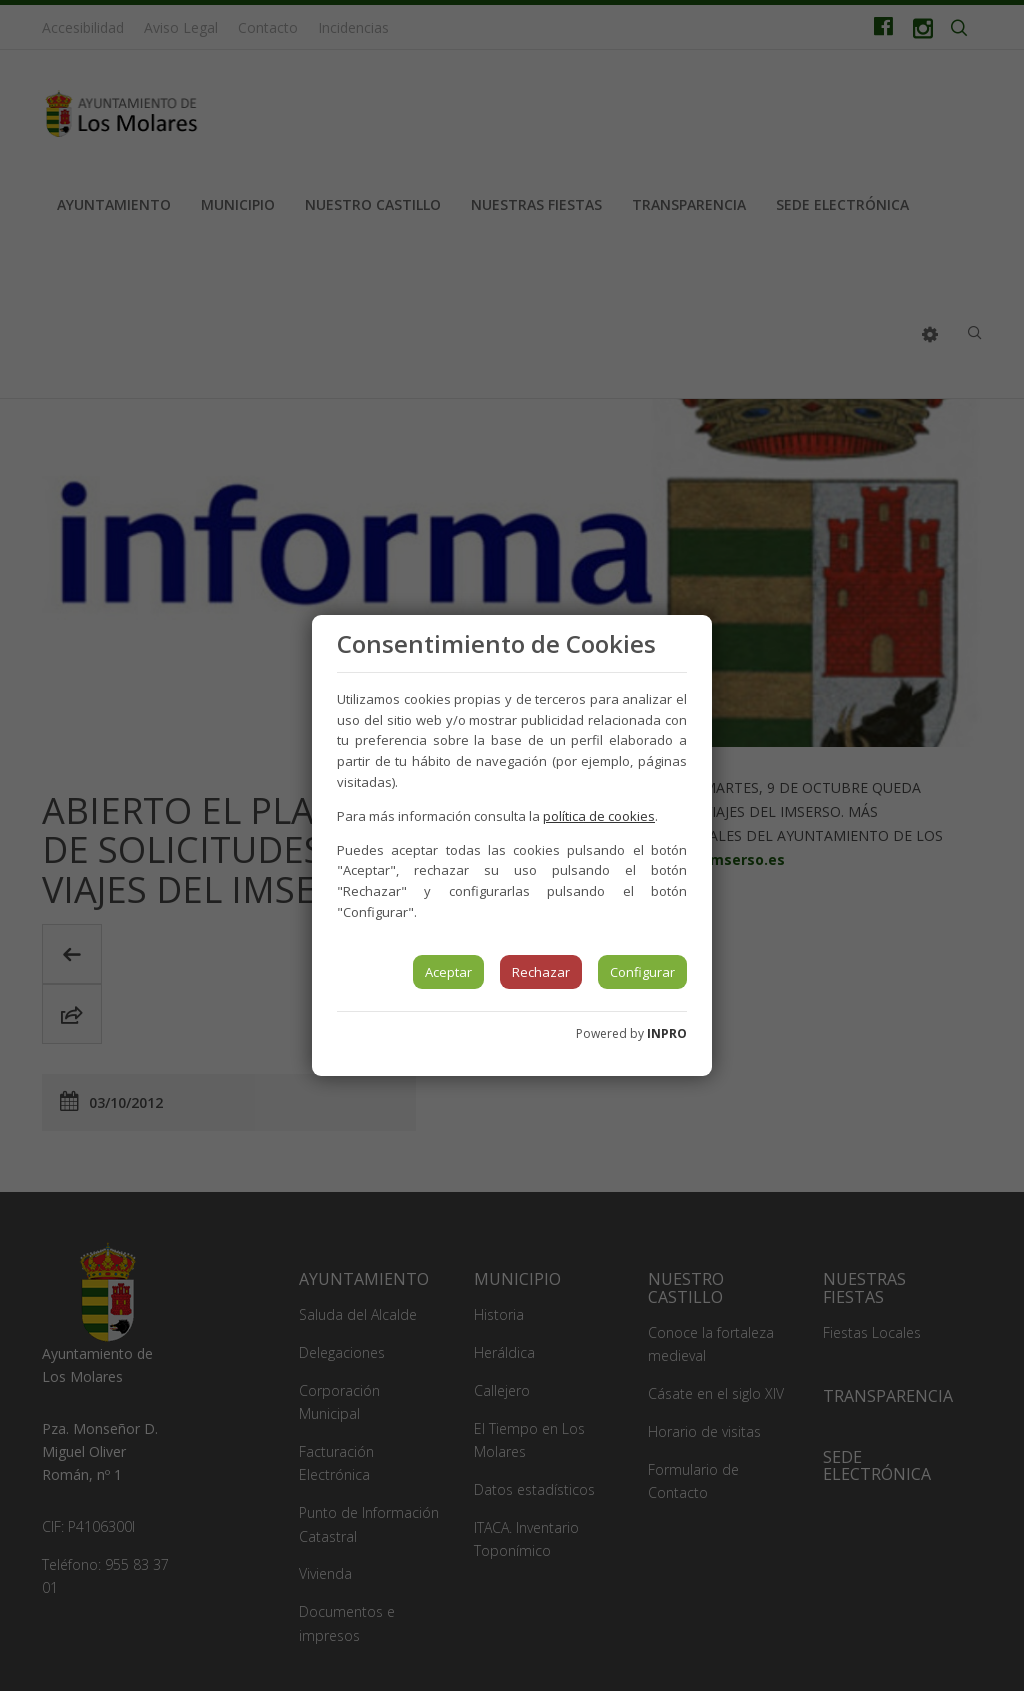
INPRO (667, 1033)
